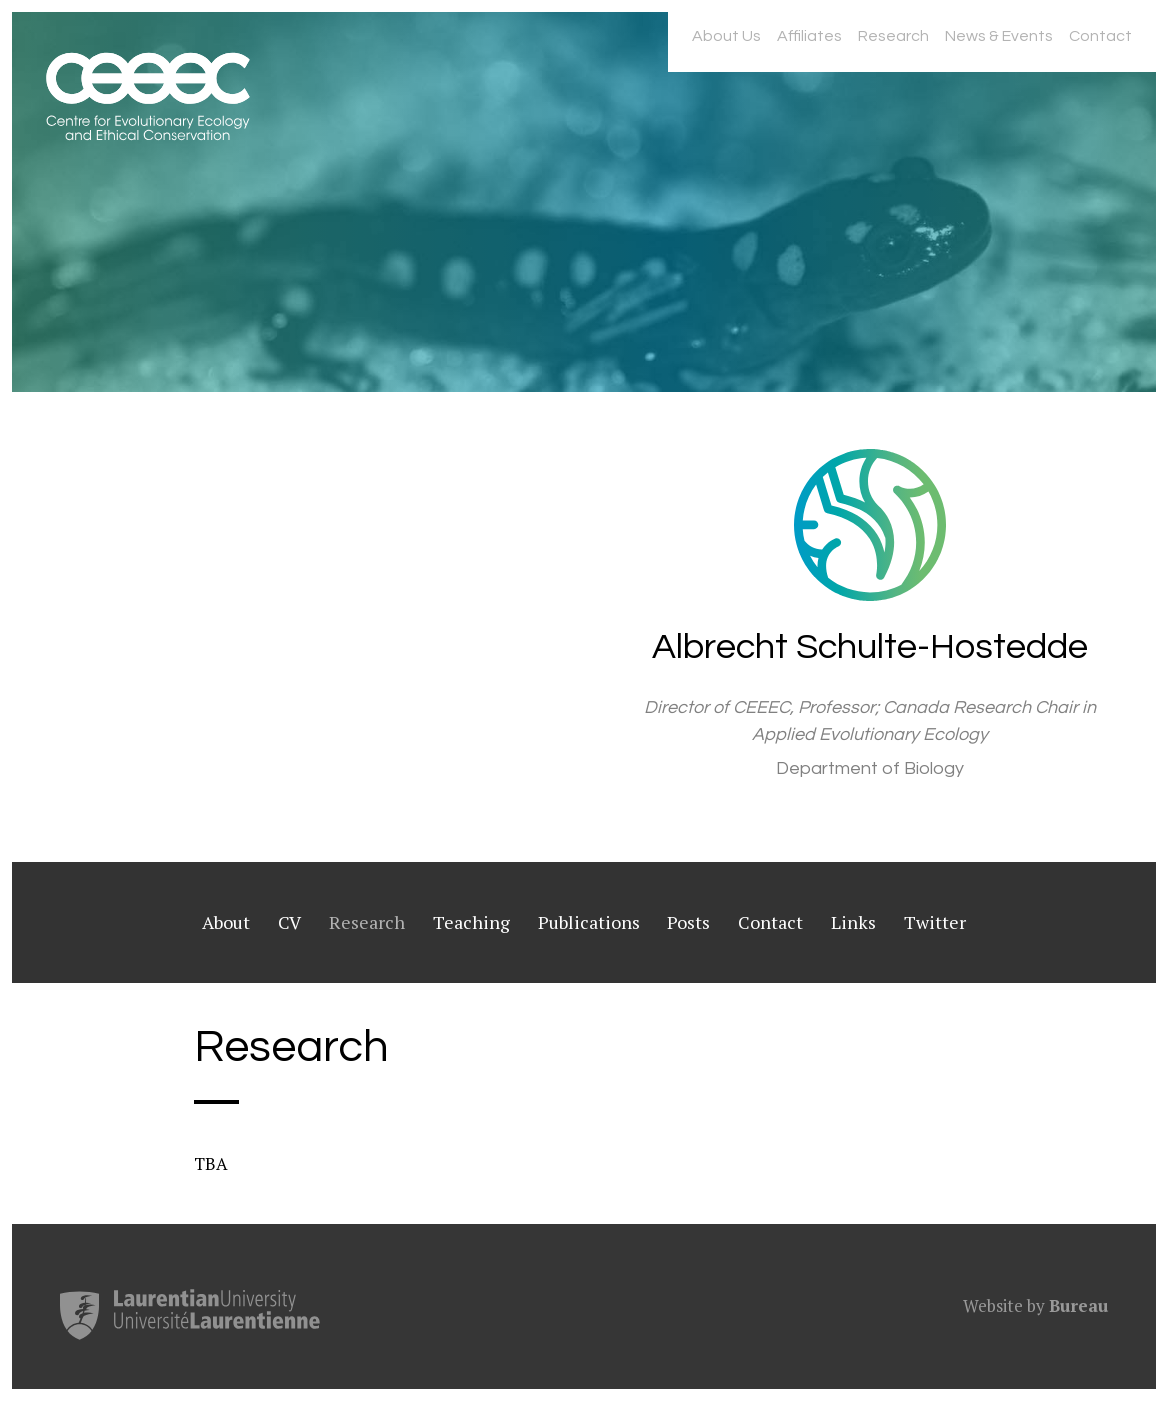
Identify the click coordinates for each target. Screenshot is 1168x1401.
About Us (726, 36)
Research (893, 36)
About (226, 922)
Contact (1100, 36)
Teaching (471, 922)
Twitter (935, 922)
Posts (688, 922)
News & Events (999, 36)
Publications (589, 922)
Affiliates (809, 36)
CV (289, 922)
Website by (1035, 1305)
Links (853, 922)
